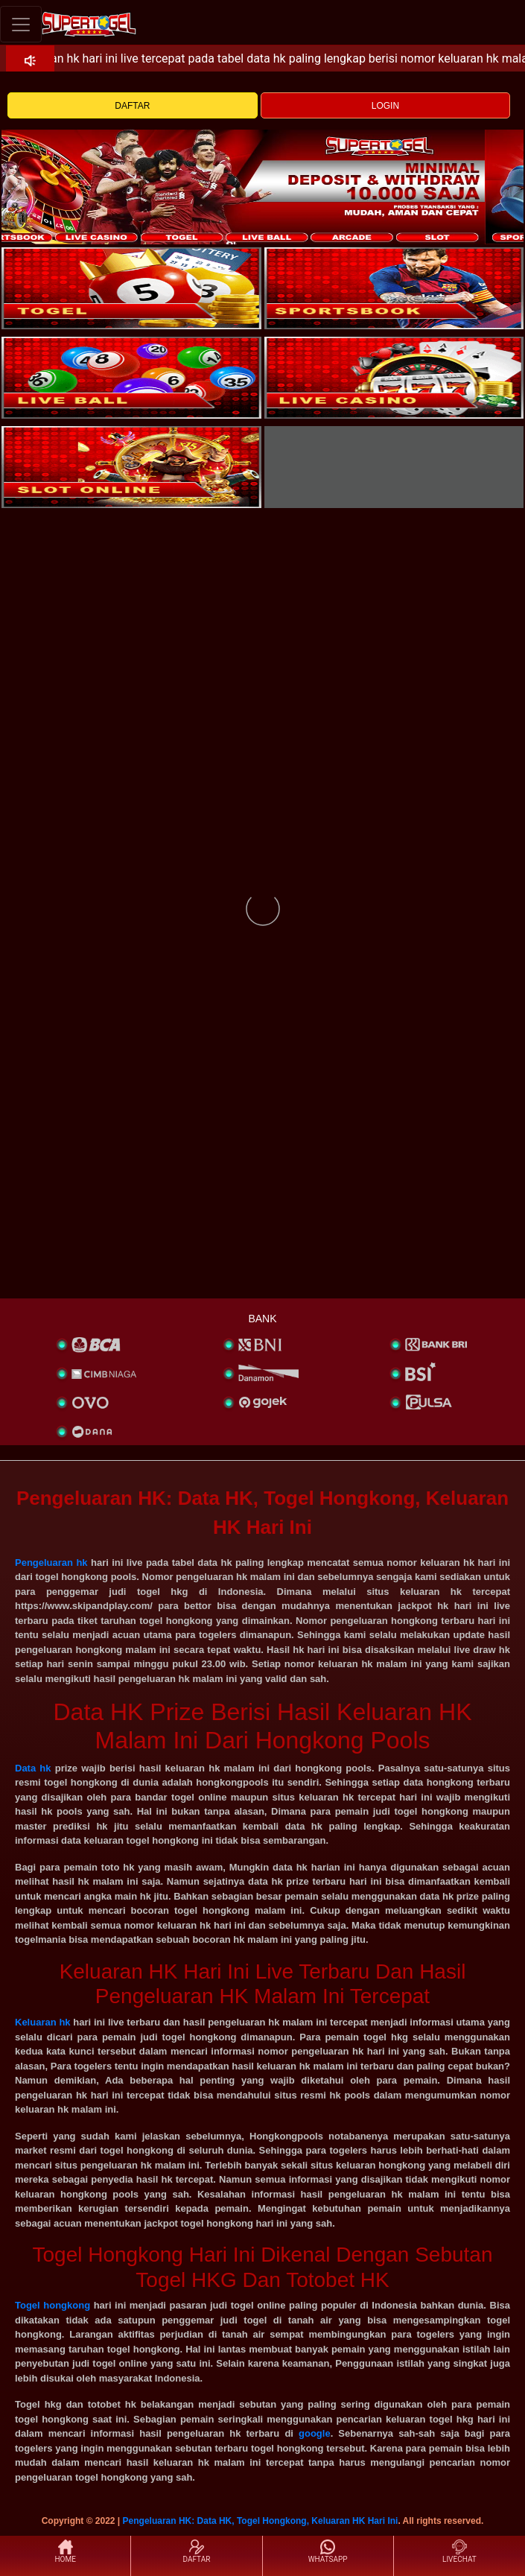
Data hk (33, 1768)
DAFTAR (132, 106)
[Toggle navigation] (21, 24)
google (315, 2433)
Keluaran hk (43, 2022)
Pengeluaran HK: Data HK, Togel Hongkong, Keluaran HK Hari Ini (260, 2521)
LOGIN (385, 106)
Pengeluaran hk (51, 1562)
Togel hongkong (52, 2305)
